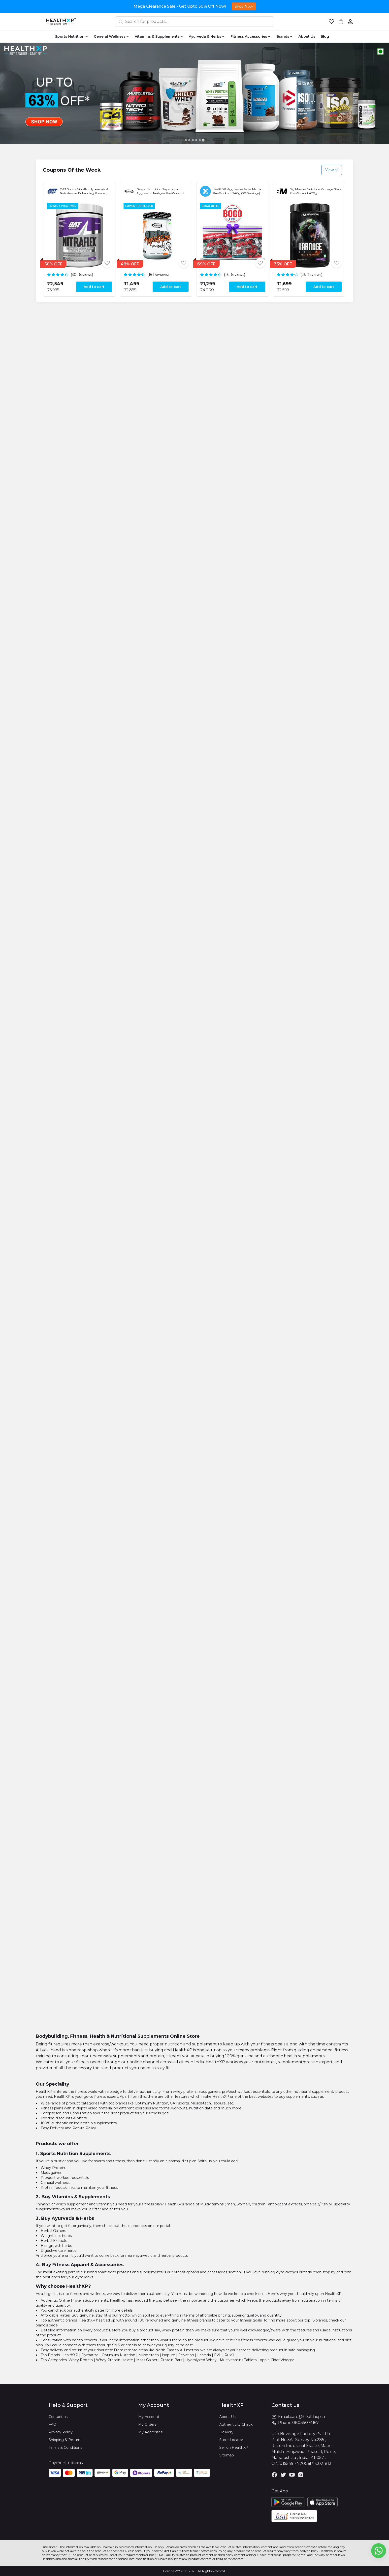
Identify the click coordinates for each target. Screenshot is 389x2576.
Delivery (226, 2432)
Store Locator (231, 2440)
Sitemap (226, 2455)
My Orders (147, 2424)
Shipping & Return (64, 2440)
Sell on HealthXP (233, 2447)
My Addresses (150, 2432)
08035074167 (305, 2422)
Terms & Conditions (65, 2447)
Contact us (58, 2417)
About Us (227, 2417)
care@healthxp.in (307, 2416)
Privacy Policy (61, 2432)
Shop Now (244, 6)
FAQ (52, 2424)
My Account (148, 2417)
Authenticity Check (236, 2424)
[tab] (186, 140)
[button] (331, 22)
